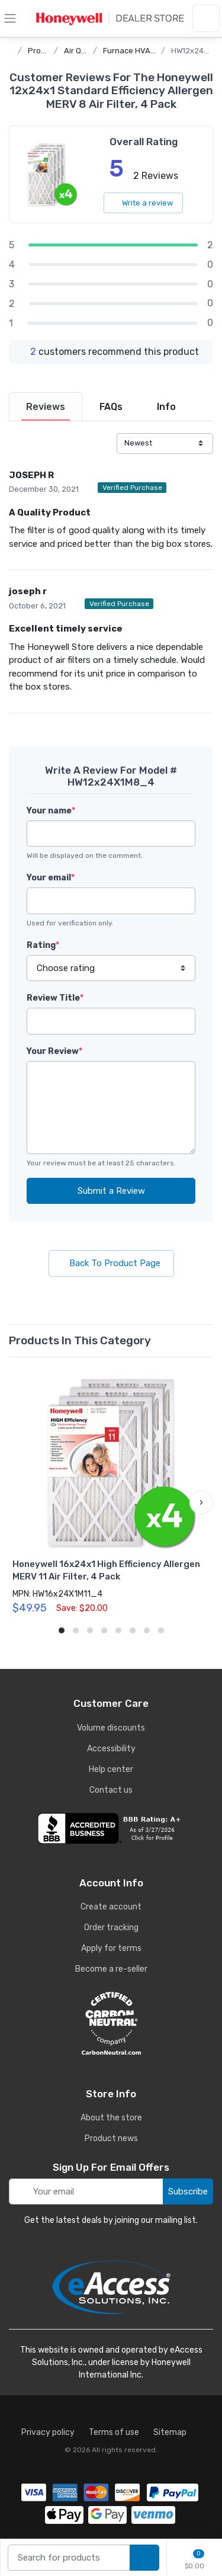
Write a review (143, 202)
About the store (111, 2118)
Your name (51, 811)
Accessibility (111, 1749)
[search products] (144, 2558)
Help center (111, 1769)
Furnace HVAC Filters (141, 50)
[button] (201, 1502)
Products (45, 50)
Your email (51, 878)
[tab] (45, 406)
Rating (43, 945)
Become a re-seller (111, 1969)
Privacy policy (48, 2432)
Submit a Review (111, 1191)
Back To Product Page (111, 1263)
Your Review (54, 1051)
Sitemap (169, 2432)
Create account (111, 1907)
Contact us (111, 1790)
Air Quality (82, 50)
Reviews (45, 406)
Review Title (55, 998)
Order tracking (111, 1928)
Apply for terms (111, 1948)
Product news (111, 2138)
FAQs (111, 406)
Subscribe (188, 2191)
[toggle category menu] (10, 18)
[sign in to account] (206, 18)
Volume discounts (111, 1728)
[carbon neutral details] (111, 2023)
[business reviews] (111, 1828)
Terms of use (114, 2432)
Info (166, 406)
